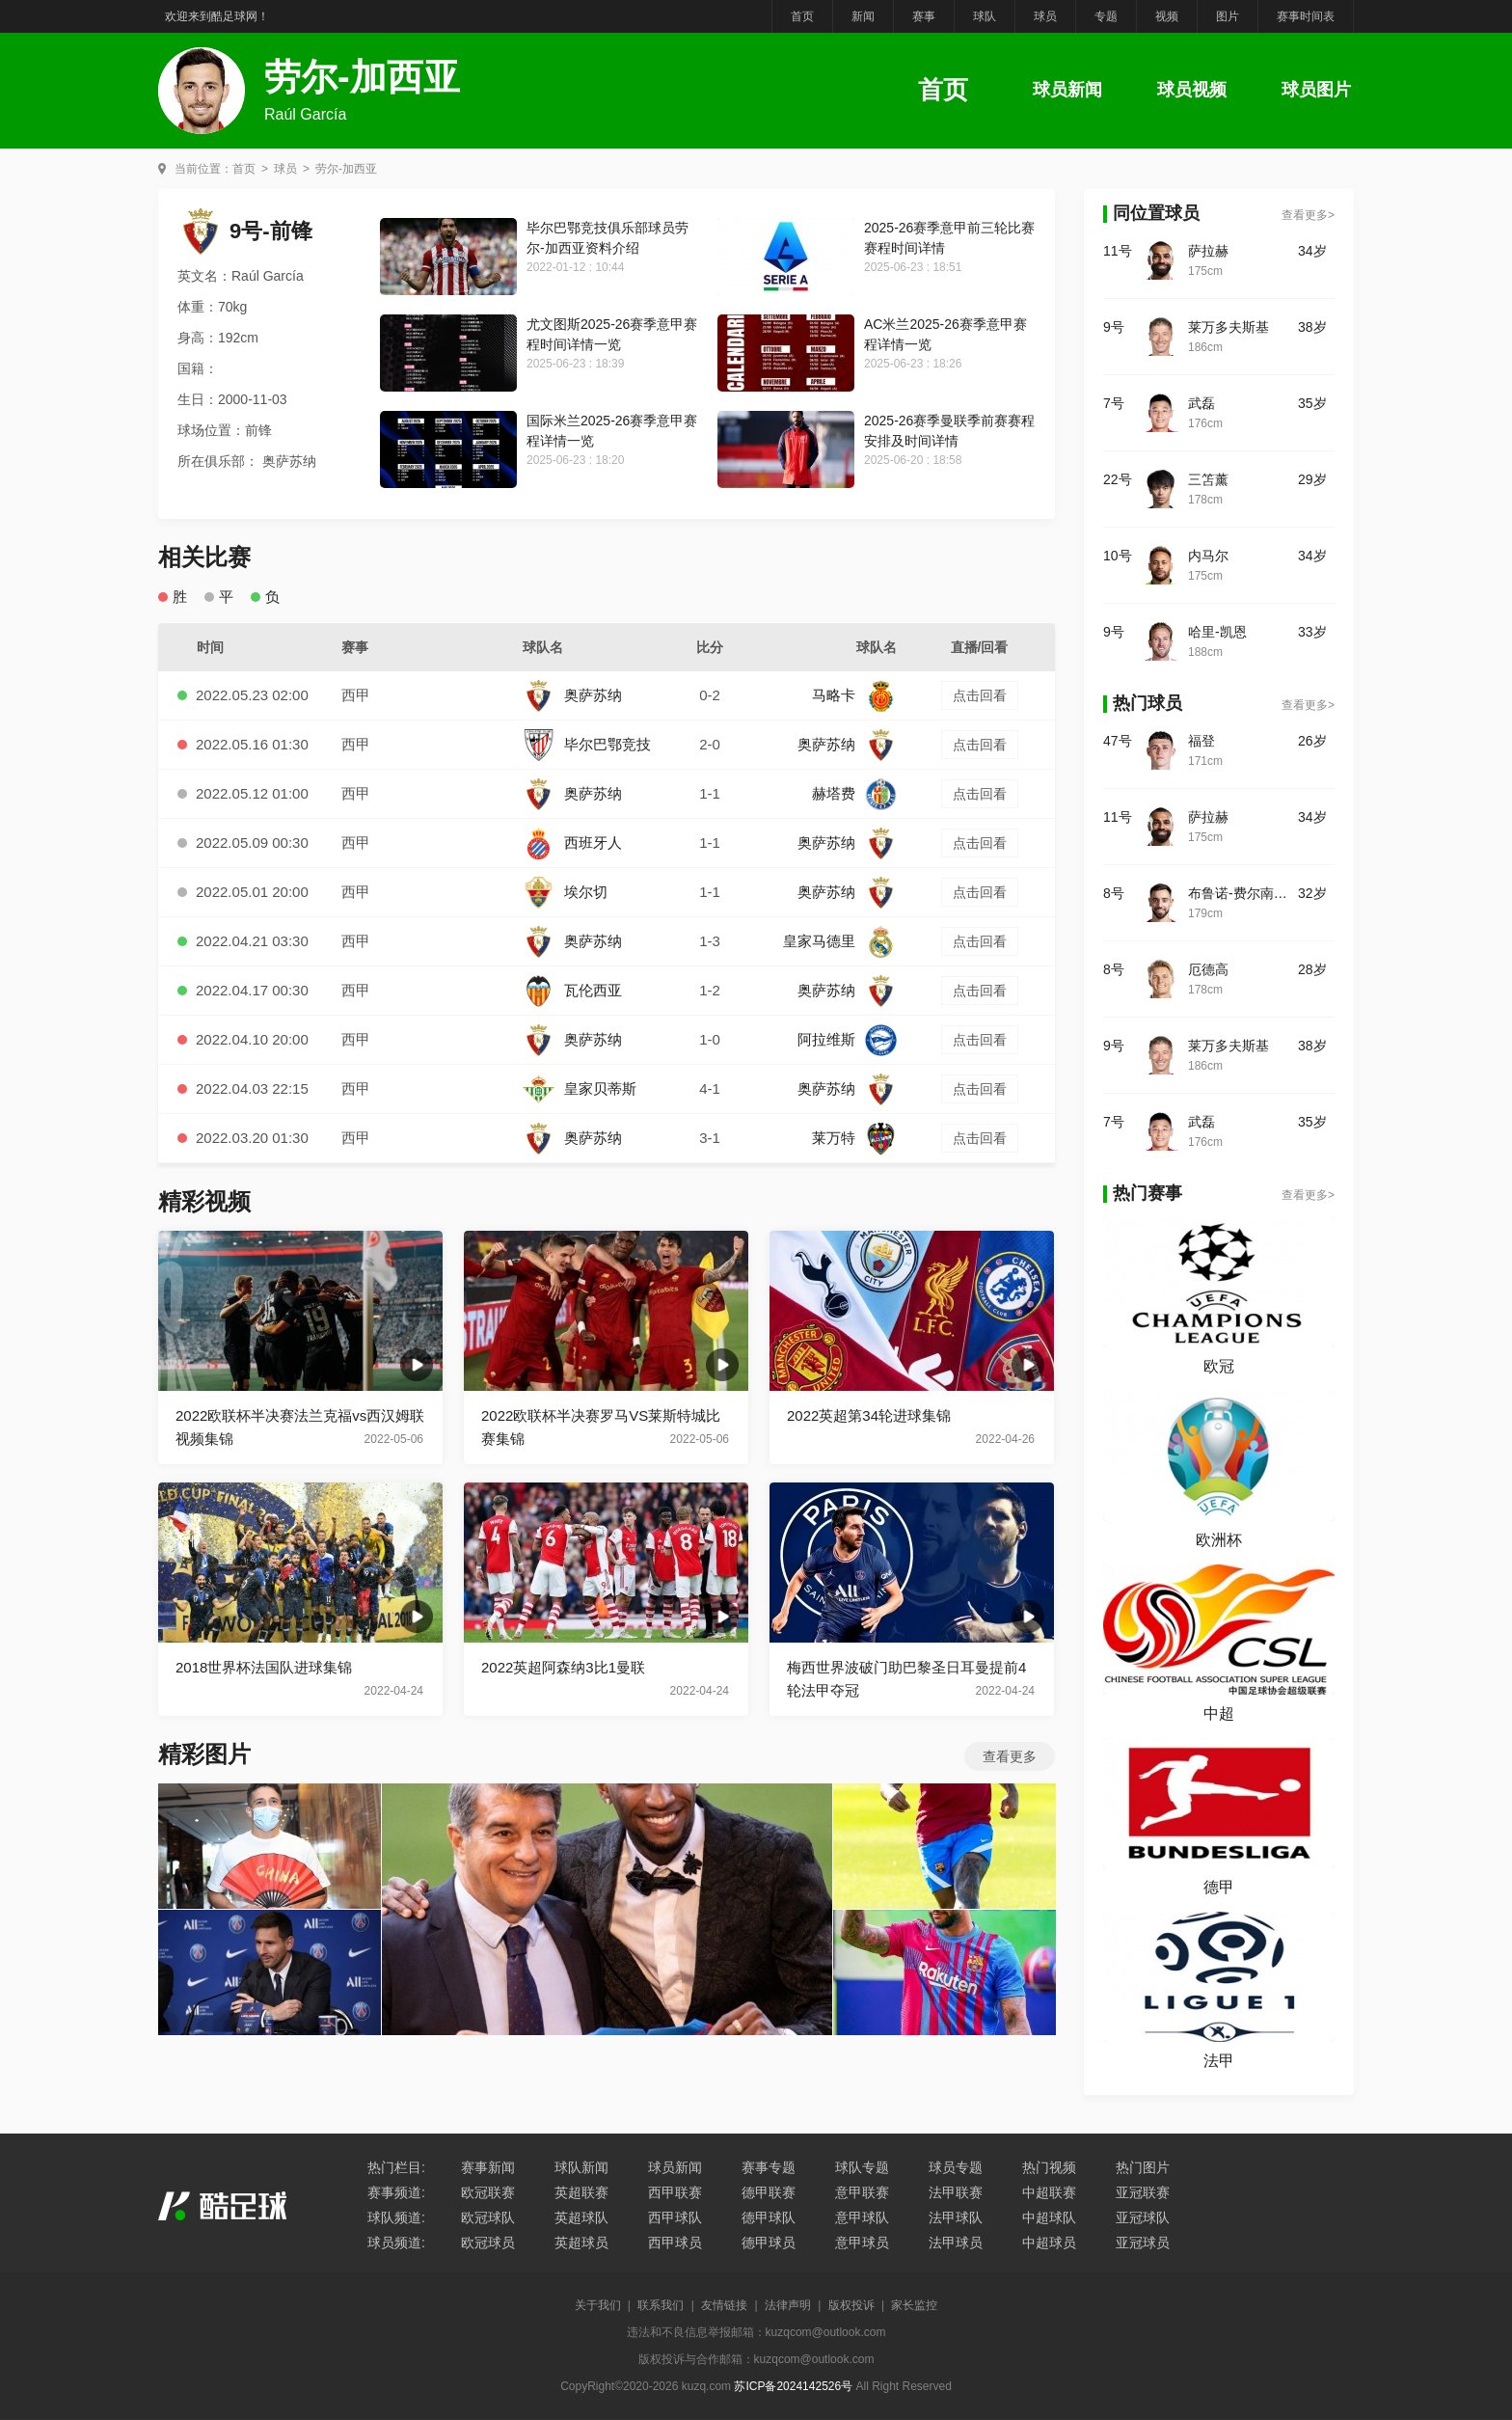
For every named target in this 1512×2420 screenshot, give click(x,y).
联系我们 (660, 2305)
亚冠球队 (1143, 2217)
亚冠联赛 (1143, 2192)
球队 (984, 16)
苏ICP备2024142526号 (793, 2386)
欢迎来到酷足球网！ (217, 16)
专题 (1106, 16)
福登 (1201, 740)
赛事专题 (769, 2167)
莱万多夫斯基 (1228, 327)
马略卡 (854, 695)
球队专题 (862, 2167)
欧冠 (1218, 1366)
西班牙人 (572, 842)
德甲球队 (769, 2217)
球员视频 (1192, 89)
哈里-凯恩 (1217, 631)
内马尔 (1208, 555)
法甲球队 (956, 2217)
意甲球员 (862, 2242)
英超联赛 (581, 2192)
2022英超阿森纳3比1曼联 (563, 1667)
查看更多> (1308, 215)
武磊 (1201, 403)
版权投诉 (851, 2305)
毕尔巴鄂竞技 (587, 744)
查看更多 (1010, 1756)
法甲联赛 (956, 2192)
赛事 (923, 16)
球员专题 (956, 2167)
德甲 (1218, 1887)
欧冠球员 (488, 2242)
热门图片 (1143, 2167)
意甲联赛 (862, 2192)
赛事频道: (396, 2192)
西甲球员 (675, 2242)
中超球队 (1049, 2217)
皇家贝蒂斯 (579, 1088)
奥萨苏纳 (572, 695)
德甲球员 (769, 2242)
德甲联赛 (769, 2192)
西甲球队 (675, 2217)
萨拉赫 (1208, 250)
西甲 (355, 695)
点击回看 (980, 695)
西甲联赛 (675, 2192)
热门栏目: (396, 2167)
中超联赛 (1049, 2192)
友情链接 (724, 2305)
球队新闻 (581, 2167)
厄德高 (1208, 969)
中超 (1218, 1713)
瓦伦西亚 (572, 990)
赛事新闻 (488, 2167)
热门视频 (1049, 2167)
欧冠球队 (488, 2217)
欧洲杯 (1219, 1540)
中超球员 (1049, 2242)
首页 (802, 16)
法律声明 (788, 2305)
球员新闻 (1067, 89)
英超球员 (581, 2242)
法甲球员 (956, 2242)
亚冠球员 (1143, 2242)
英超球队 (581, 2217)
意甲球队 (862, 2217)
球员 (1045, 16)
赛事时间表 (1306, 16)
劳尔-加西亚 (346, 169)
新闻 (863, 16)
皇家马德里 (840, 941)
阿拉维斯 (847, 1039)
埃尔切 (565, 892)
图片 (1227, 16)
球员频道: (396, 2242)
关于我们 (598, 2305)
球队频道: (396, 2217)
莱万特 (854, 1137)
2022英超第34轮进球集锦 (869, 1415)
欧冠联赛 (488, 2192)
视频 (1166, 16)
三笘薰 (1208, 479)
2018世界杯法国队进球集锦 (264, 1667)
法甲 (1218, 2061)
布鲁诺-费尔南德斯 (1243, 893)
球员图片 (1316, 89)
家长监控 (914, 2305)
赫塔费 (854, 793)
